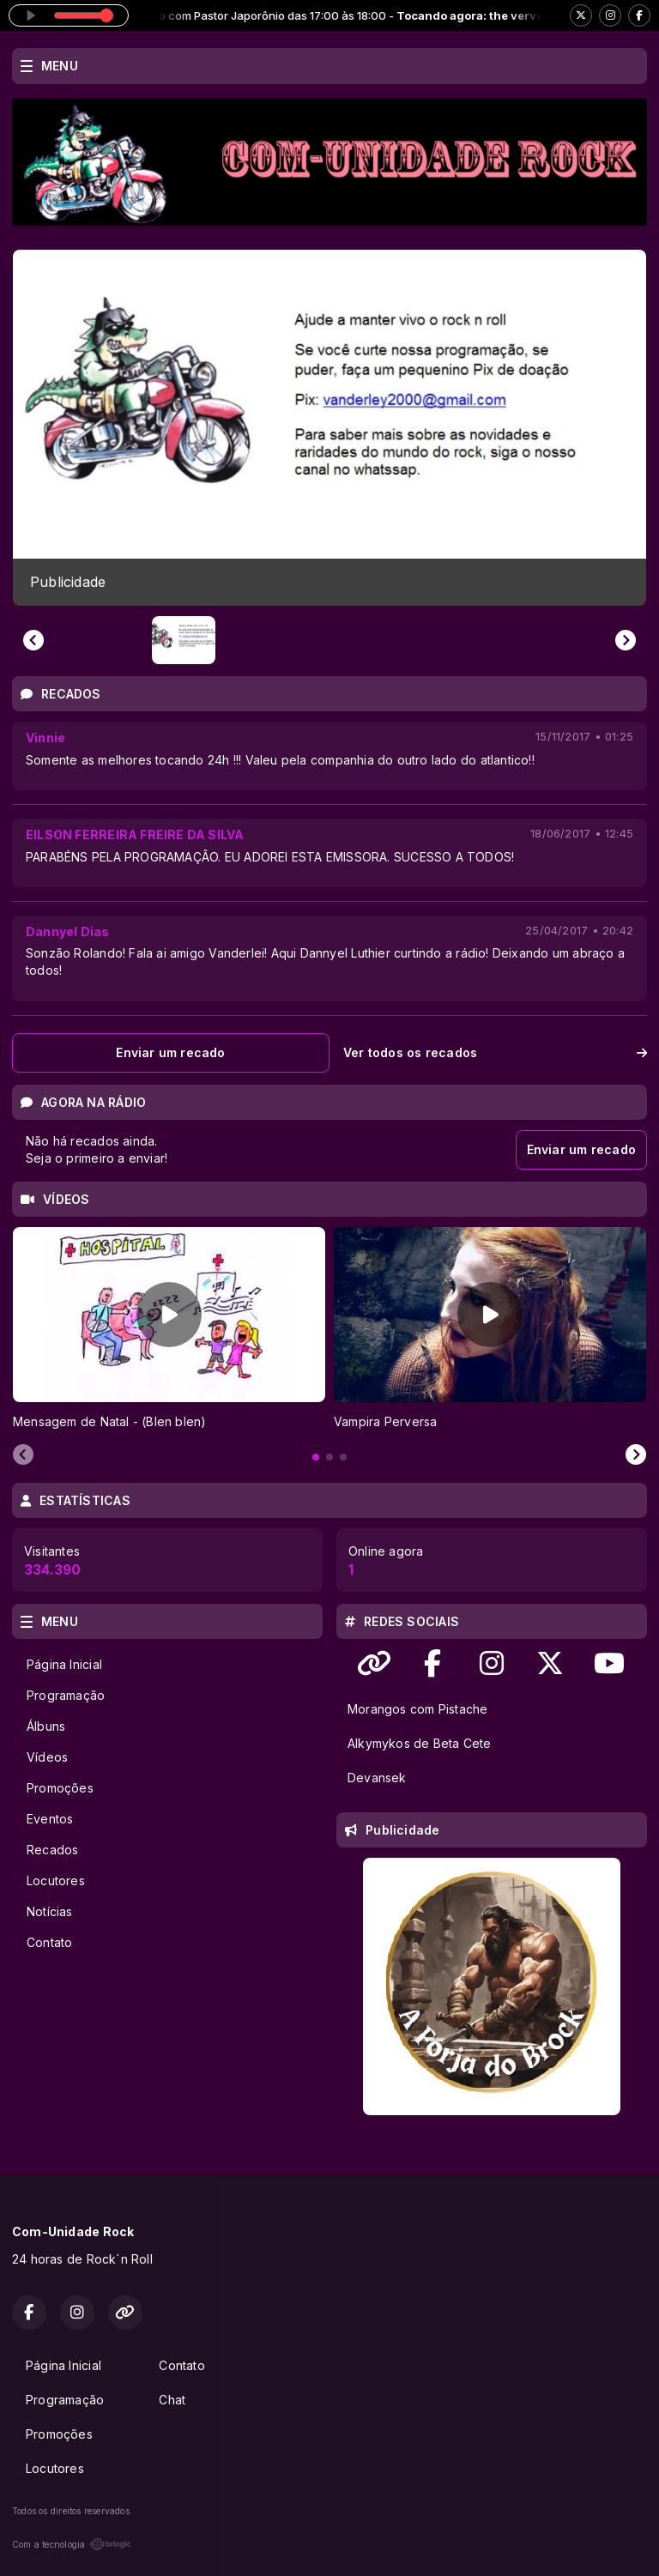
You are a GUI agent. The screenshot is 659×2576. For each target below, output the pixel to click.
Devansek (377, 1777)
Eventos (50, 1818)
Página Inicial (64, 1664)
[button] (183, 640)
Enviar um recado (170, 1052)
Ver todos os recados (495, 1052)
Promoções (60, 1788)
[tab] (315, 1457)
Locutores (56, 1880)
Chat (172, 2399)
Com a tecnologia (71, 2544)
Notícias (50, 1911)
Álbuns (46, 1726)
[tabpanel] (169, 1329)
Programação (66, 1695)
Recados (52, 1849)
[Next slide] (625, 640)
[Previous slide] (33, 640)
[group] (329, 428)
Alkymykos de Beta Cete (420, 1743)
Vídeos (47, 1757)
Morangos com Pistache (417, 1709)
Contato (49, 1942)
